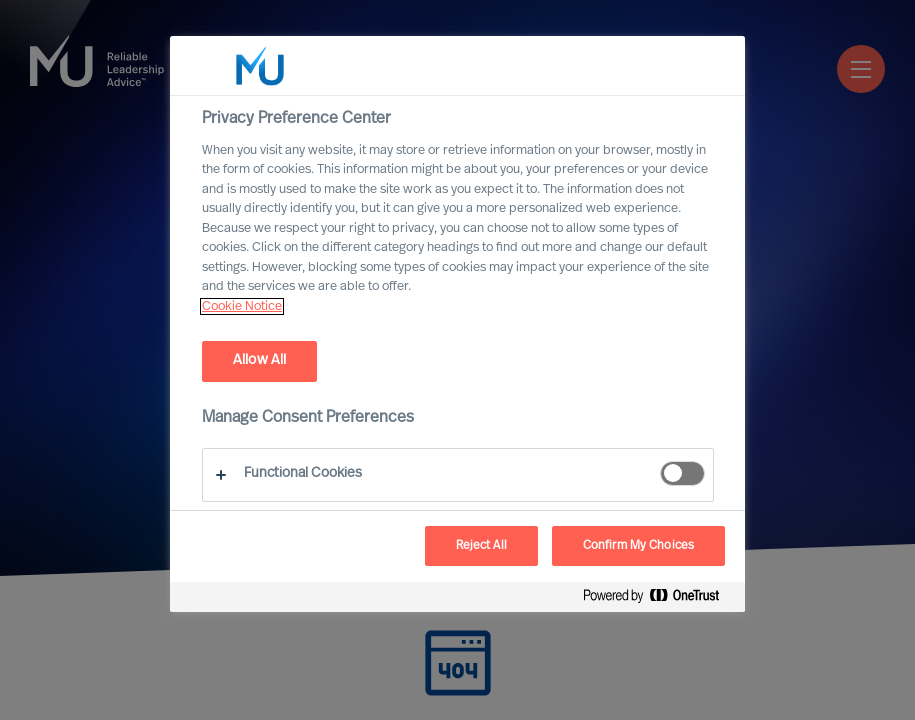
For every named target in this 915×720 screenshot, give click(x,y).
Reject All (481, 546)
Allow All (259, 360)
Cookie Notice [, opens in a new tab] (242, 306)
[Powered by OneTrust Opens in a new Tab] (659, 599)
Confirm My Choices (638, 546)
